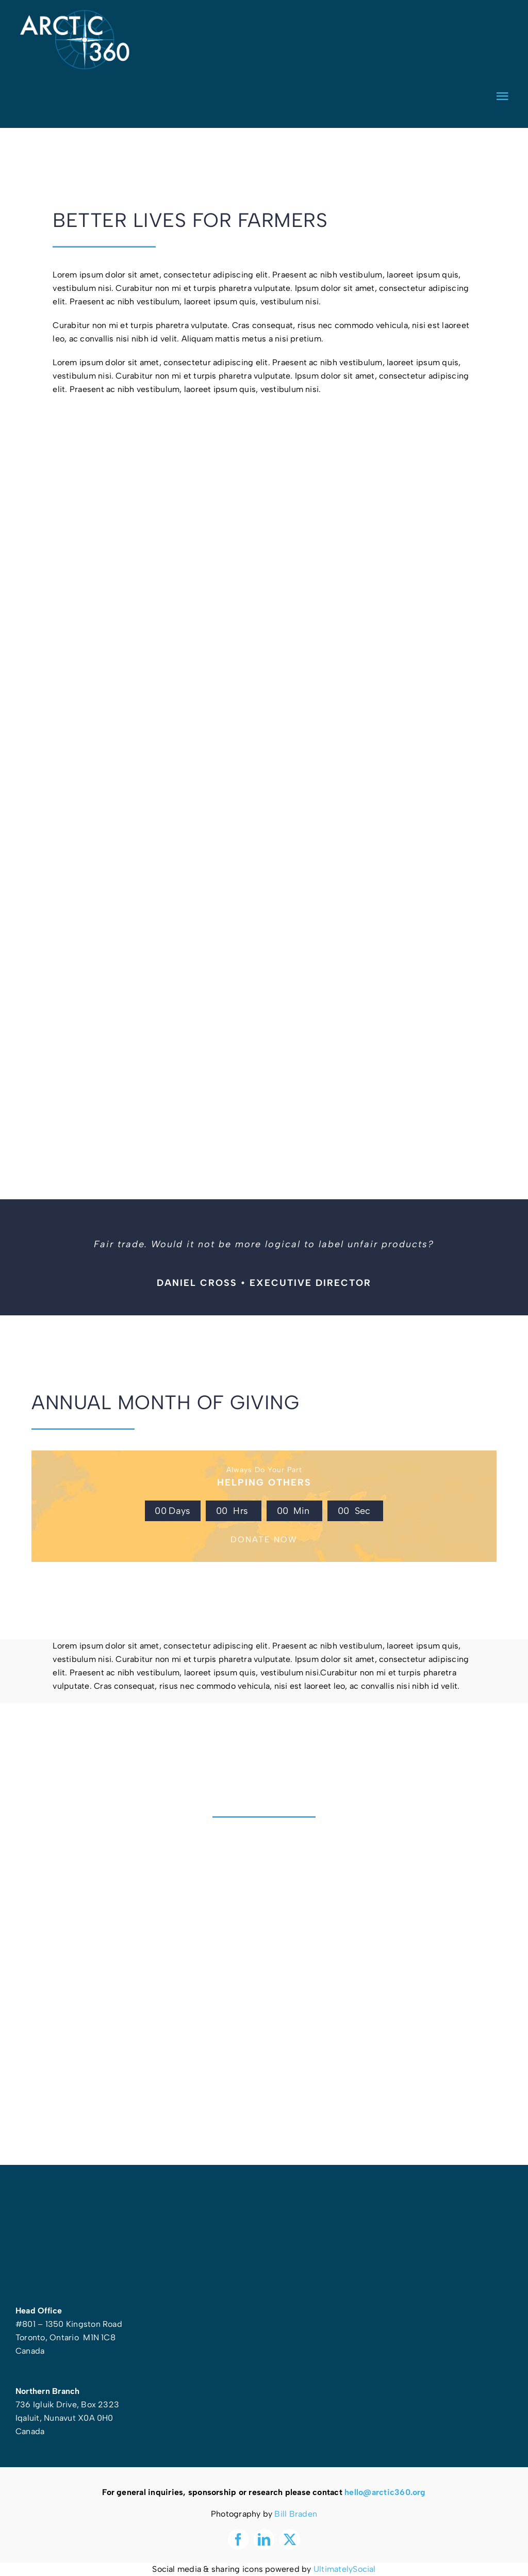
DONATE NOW (264, 1539)
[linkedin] (264, 2539)
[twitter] (289, 2539)
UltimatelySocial (345, 2569)
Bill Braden (295, 2514)
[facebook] (238, 2539)
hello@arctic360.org (385, 2492)
